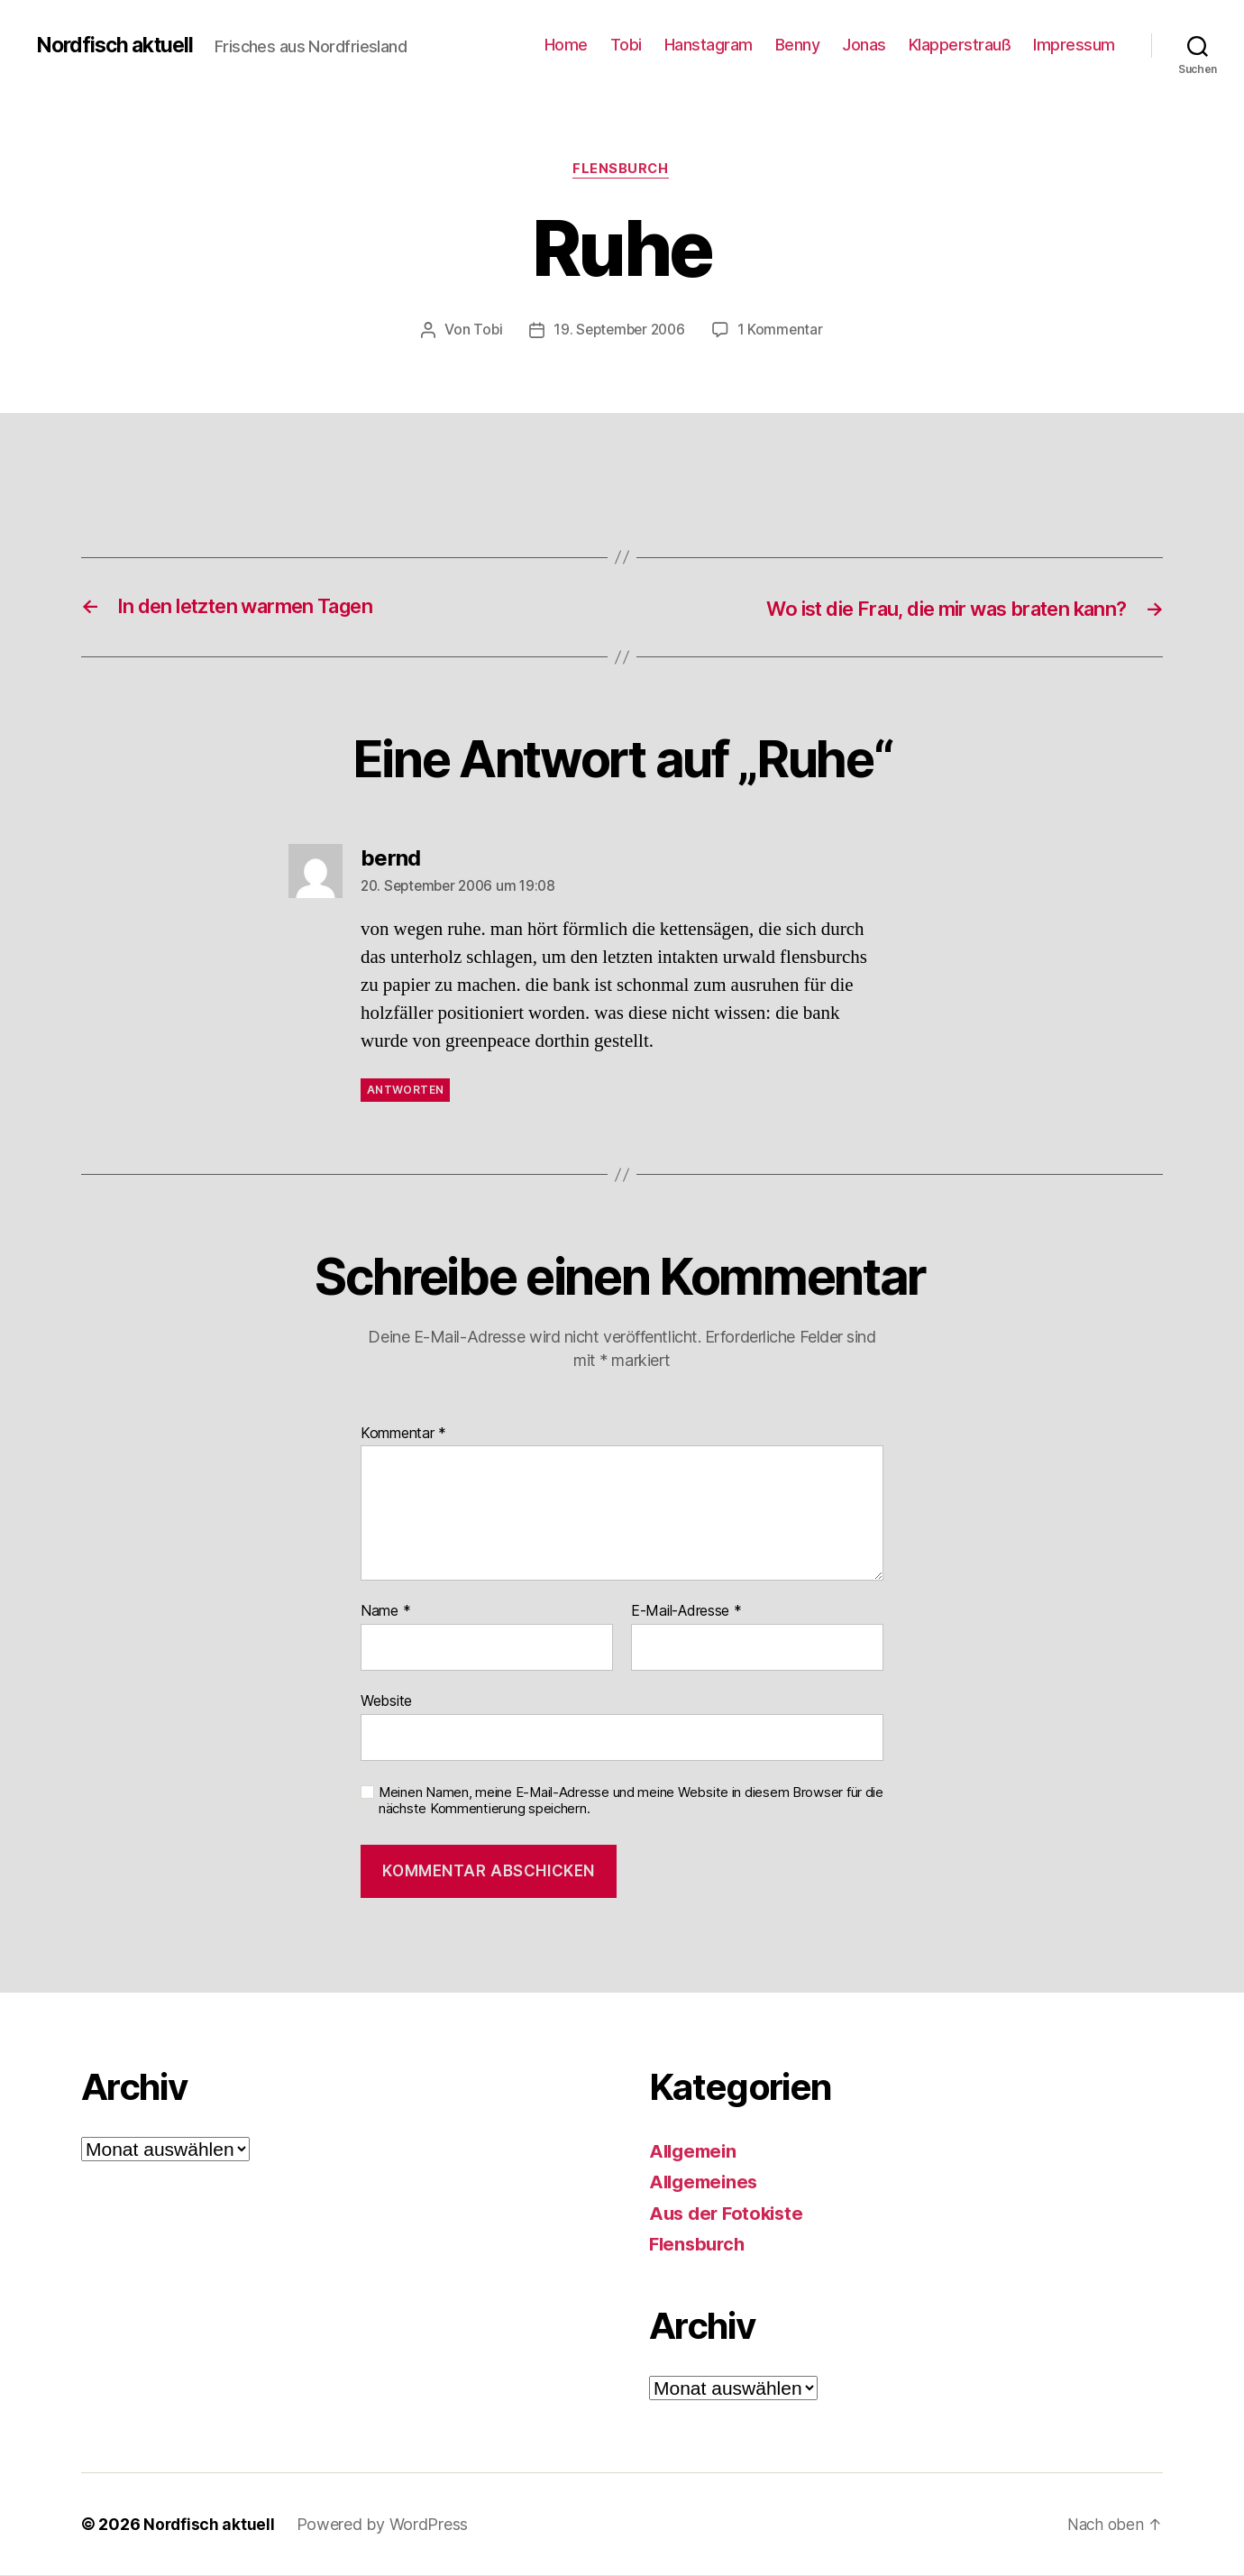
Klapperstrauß (960, 44)
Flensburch (622, 170)
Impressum (1074, 44)
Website (386, 1701)
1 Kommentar (783, 331)
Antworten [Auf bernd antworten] (405, 1091)
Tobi (626, 44)
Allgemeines (706, 2182)
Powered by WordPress (384, 2525)
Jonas (864, 44)
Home (566, 44)
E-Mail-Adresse (686, 1613)
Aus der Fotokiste (729, 2214)
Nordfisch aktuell (118, 45)
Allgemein (695, 2152)
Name (385, 1613)
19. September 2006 (619, 331)
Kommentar (403, 1434)
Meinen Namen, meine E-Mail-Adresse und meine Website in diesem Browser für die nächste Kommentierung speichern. (631, 1802)
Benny (797, 44)
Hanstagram (708, 44)
